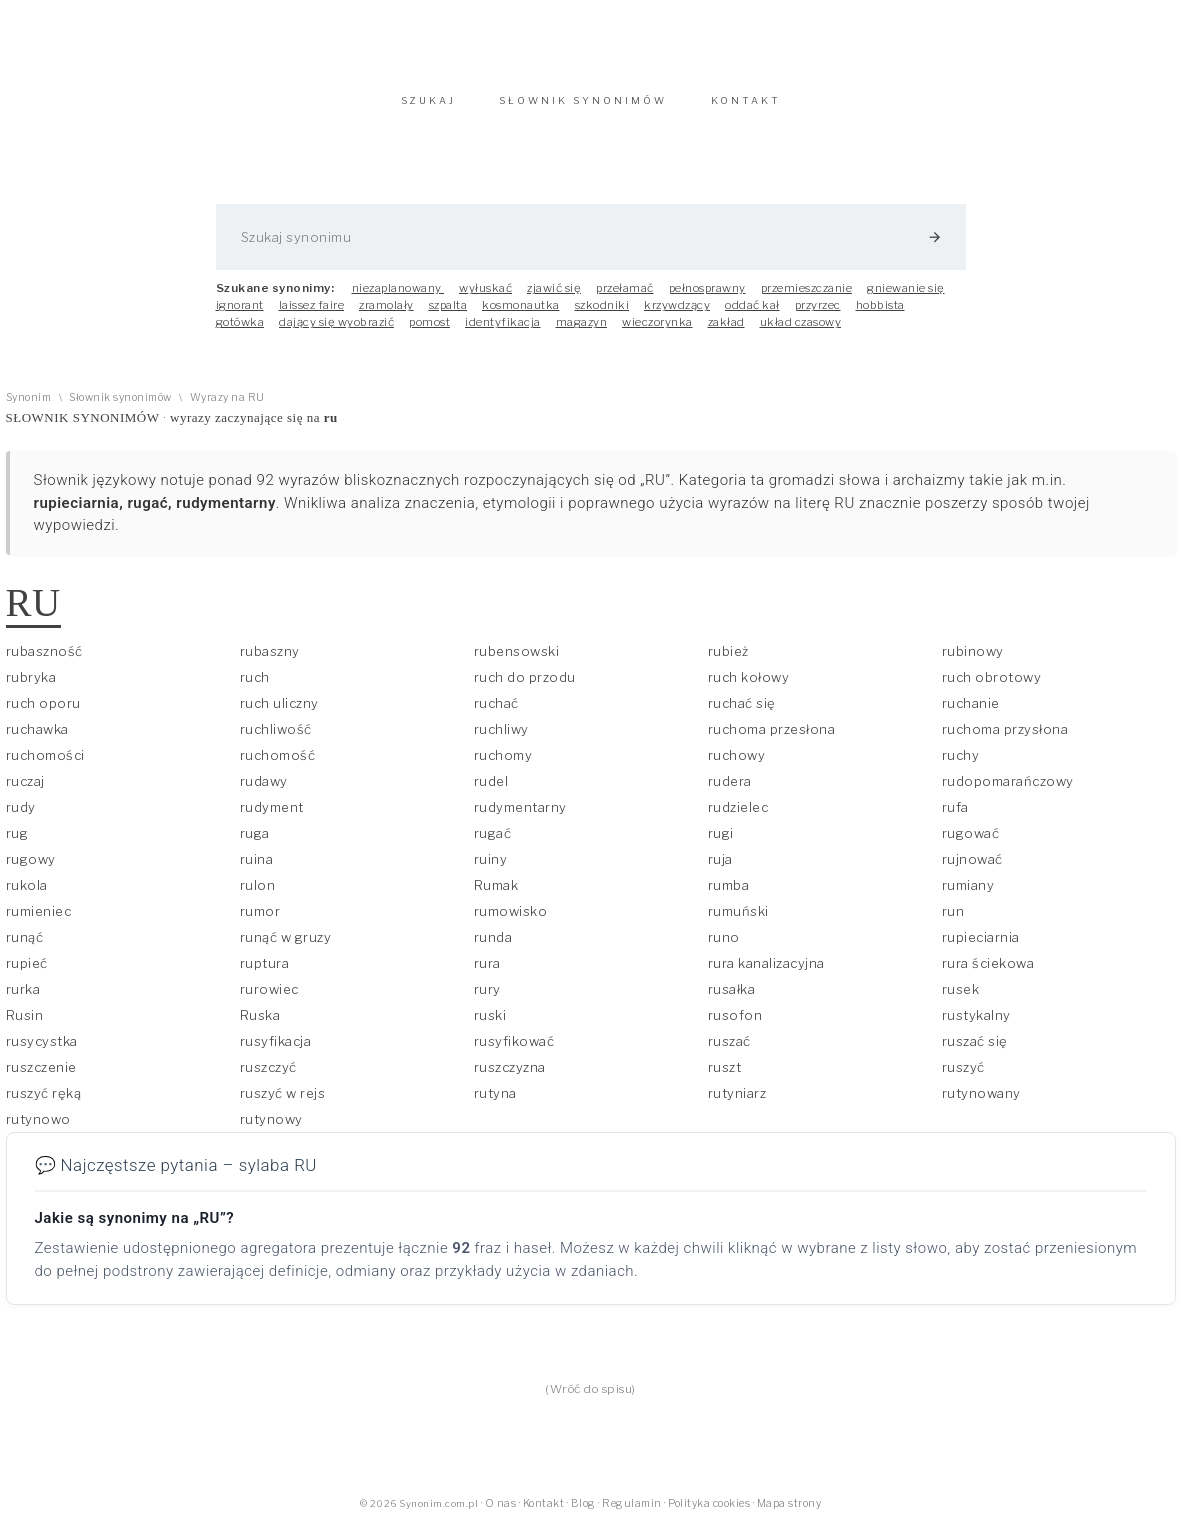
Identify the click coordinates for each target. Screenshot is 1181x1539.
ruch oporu (43, 713)
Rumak (496, 895)
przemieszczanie (807, 298)
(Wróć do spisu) (590, 1399)
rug (17, 843)
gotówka (240, 332)
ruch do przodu (525, 687)
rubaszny (270, 661)
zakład (726, 332)
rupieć (27, 973)
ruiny (491, 869)
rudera (730, 791)
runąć (25, 947)
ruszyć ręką (44, 1103)
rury (487, 999)
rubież (728, 661)
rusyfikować (514, 1051)
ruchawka (37, 739)
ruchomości (45, 765)
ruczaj (25, 791)
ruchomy (503, 765)
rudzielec (738, 817)
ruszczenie (41, 1077)
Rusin (25, 1025)
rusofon (735, 1025)
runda (493, 947)
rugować (971, 843)
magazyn (582, 332)
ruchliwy (501, 739)
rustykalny (976, 1025)
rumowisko (511, 921)
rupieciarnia (981, 947)
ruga (255, 843)
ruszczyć (268, 1077)
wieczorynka (657, 332)
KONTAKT (746, 110)
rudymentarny (520, 817)
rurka (23, 999)
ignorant (240, 315)
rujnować (972, 869)
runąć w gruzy (286, 947)
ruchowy (737, 765)
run (953, 921)
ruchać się (742, 713)
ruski (490, 1025)
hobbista (880, 315)
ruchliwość (276, 739)
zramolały (386, 315)
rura (487, 973)
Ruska (260, 1025)
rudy (21, 817)
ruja (720, 869)
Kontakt (544, 1513)
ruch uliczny (279, 713)
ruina (257, 869)
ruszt (725, 1077)
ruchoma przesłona (772, 739)
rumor (260, 921)
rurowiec (269, 999)
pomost (429, 332)
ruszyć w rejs (283, 1103)
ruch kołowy (749, 687)
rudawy (264, 791)
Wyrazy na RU (227, 407)
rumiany (968, 895)
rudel (491, 791)
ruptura (265, 973)
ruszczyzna (510, 1077)
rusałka (732, 999)
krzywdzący (677, 315)
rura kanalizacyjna (766, 973)
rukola (27, 895)
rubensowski (517, 661)
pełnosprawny (707, 298)
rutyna (495, 1103)
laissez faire (312, 315)
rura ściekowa (988, 973)
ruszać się (975, 1051)
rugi (721, 843)
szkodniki (602, 315)
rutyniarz (737, 1103)
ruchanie (971, 713)
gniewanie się (906, 298)
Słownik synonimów (120, 407)
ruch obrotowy (992, 687)
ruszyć (963, 1077)
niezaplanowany (398, 298)
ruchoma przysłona (1005, 739)
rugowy (31, 869)
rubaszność (44, 661)
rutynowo (38, 1129)
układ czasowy (801, 332)
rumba (729, 895)
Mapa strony (789, 1513)
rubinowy (973, 661)
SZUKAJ (428, 110)
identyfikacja (503, 332)
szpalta (448, 315)
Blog (583, 1513)
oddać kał (752, 315)
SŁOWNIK (583, 110)
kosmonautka (521, 315)
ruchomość (278, 765)
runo (724, 947)
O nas (501, 1513)
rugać (493, 843)
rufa (955, 817)
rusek (961, 999)
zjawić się (554, 298)
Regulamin (632, 1513)
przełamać (625, 298)
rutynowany (981, 1103)
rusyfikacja (276, 1051)
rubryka (31, 687)
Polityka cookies (709, 1513)
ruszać (729, 1051)
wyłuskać (485, 298)
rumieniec (39, 921)
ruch (255, 687)
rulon (258, 895)
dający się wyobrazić (336, 332)
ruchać (496, 713)
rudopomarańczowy (1008, 791)
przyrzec (818, 315)
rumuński (738, 921)
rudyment (272, 817)
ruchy (961, 765)
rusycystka (42, 1051)
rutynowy (271, 1129)
